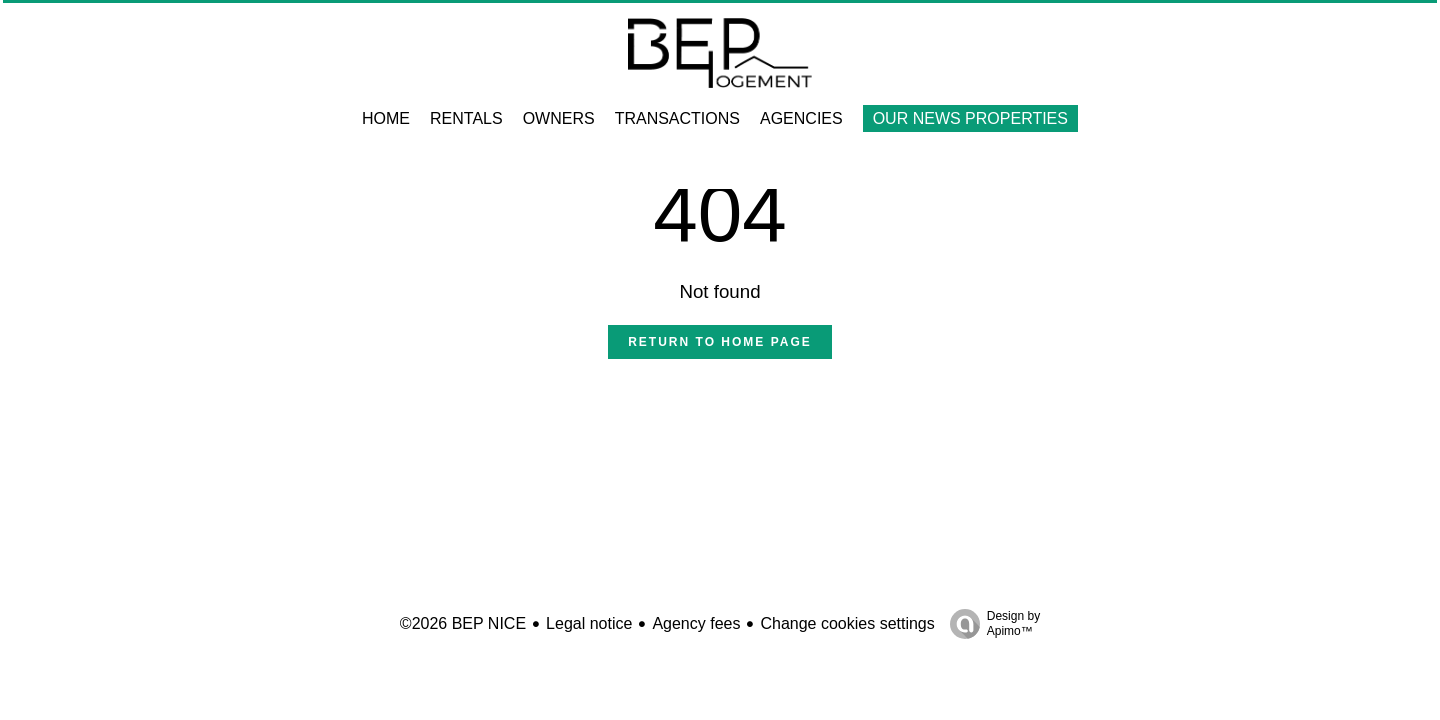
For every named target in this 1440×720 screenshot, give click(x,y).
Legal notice (589, 623)
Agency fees (696, 623)
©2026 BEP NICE (463, 623)
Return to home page (720, 342)
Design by (990, 624)
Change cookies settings (847, 623)
